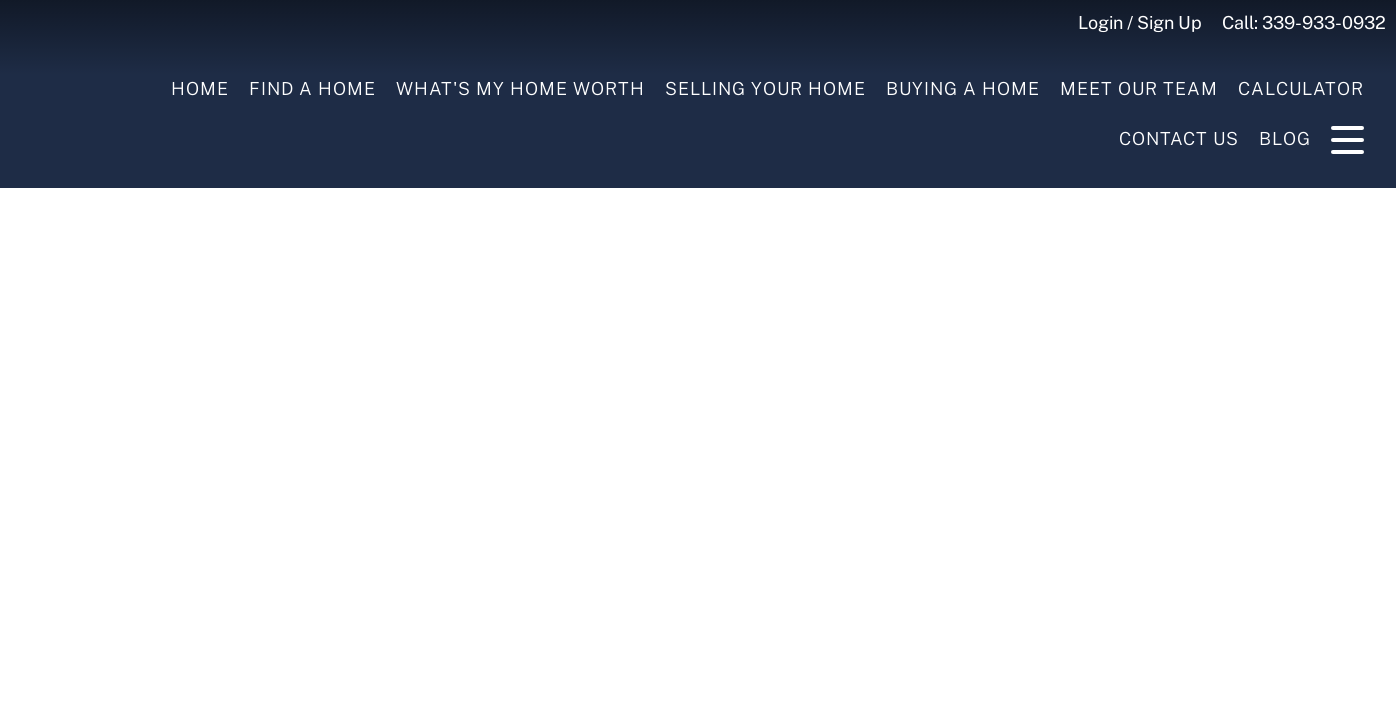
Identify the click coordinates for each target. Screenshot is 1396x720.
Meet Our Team (1139, 88)
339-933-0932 (1324, 22)
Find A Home (312, 88)
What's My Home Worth (520, 88)
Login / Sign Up (1140, 22)
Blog (1285, 138)
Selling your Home (765, 88)
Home (200, 88)
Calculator (1301, 88)
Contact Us (1179, 138)
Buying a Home (963, 88)
